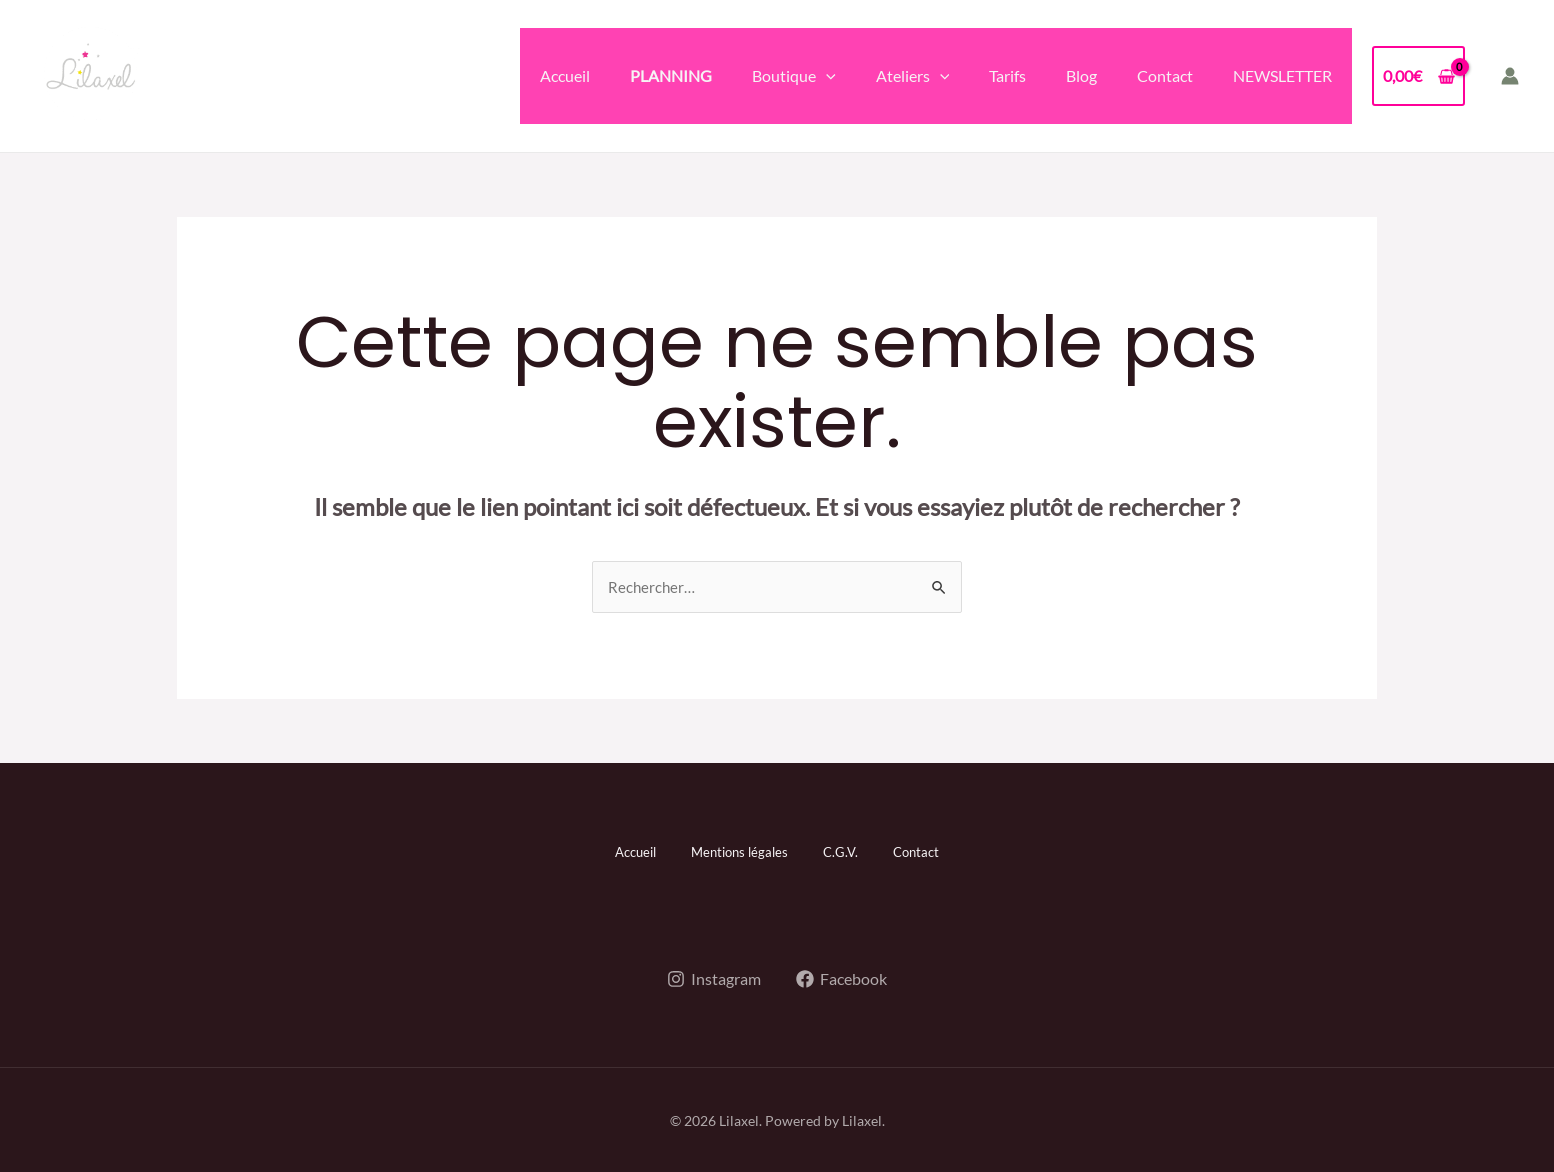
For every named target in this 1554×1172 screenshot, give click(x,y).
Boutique (794, 76)
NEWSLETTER (1282, 75)
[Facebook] (843, 977)
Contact (1165, 75)
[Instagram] (713, 977)
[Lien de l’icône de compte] (1510, 76)
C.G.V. (847, 851)
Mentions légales (737, 851)
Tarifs (1007, 75)
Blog (1081, 75)
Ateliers (913, 76)
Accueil (565, 75)
